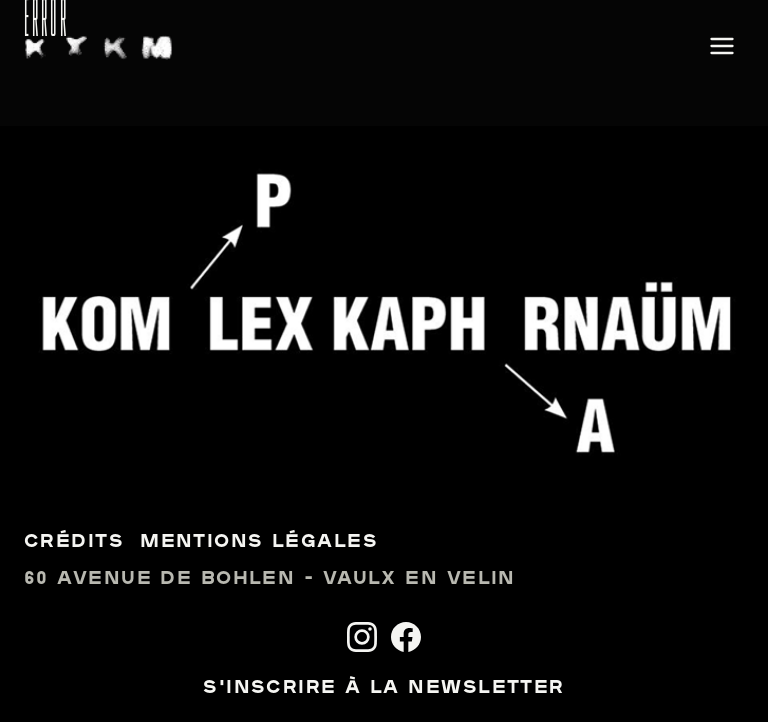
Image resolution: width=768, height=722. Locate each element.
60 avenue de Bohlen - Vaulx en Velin (270, 579)
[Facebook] (406, 637)
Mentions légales (259, 542)
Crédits (74, 542)
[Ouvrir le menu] (722, 47)
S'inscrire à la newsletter (383, 688)
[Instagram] (362, 637)
